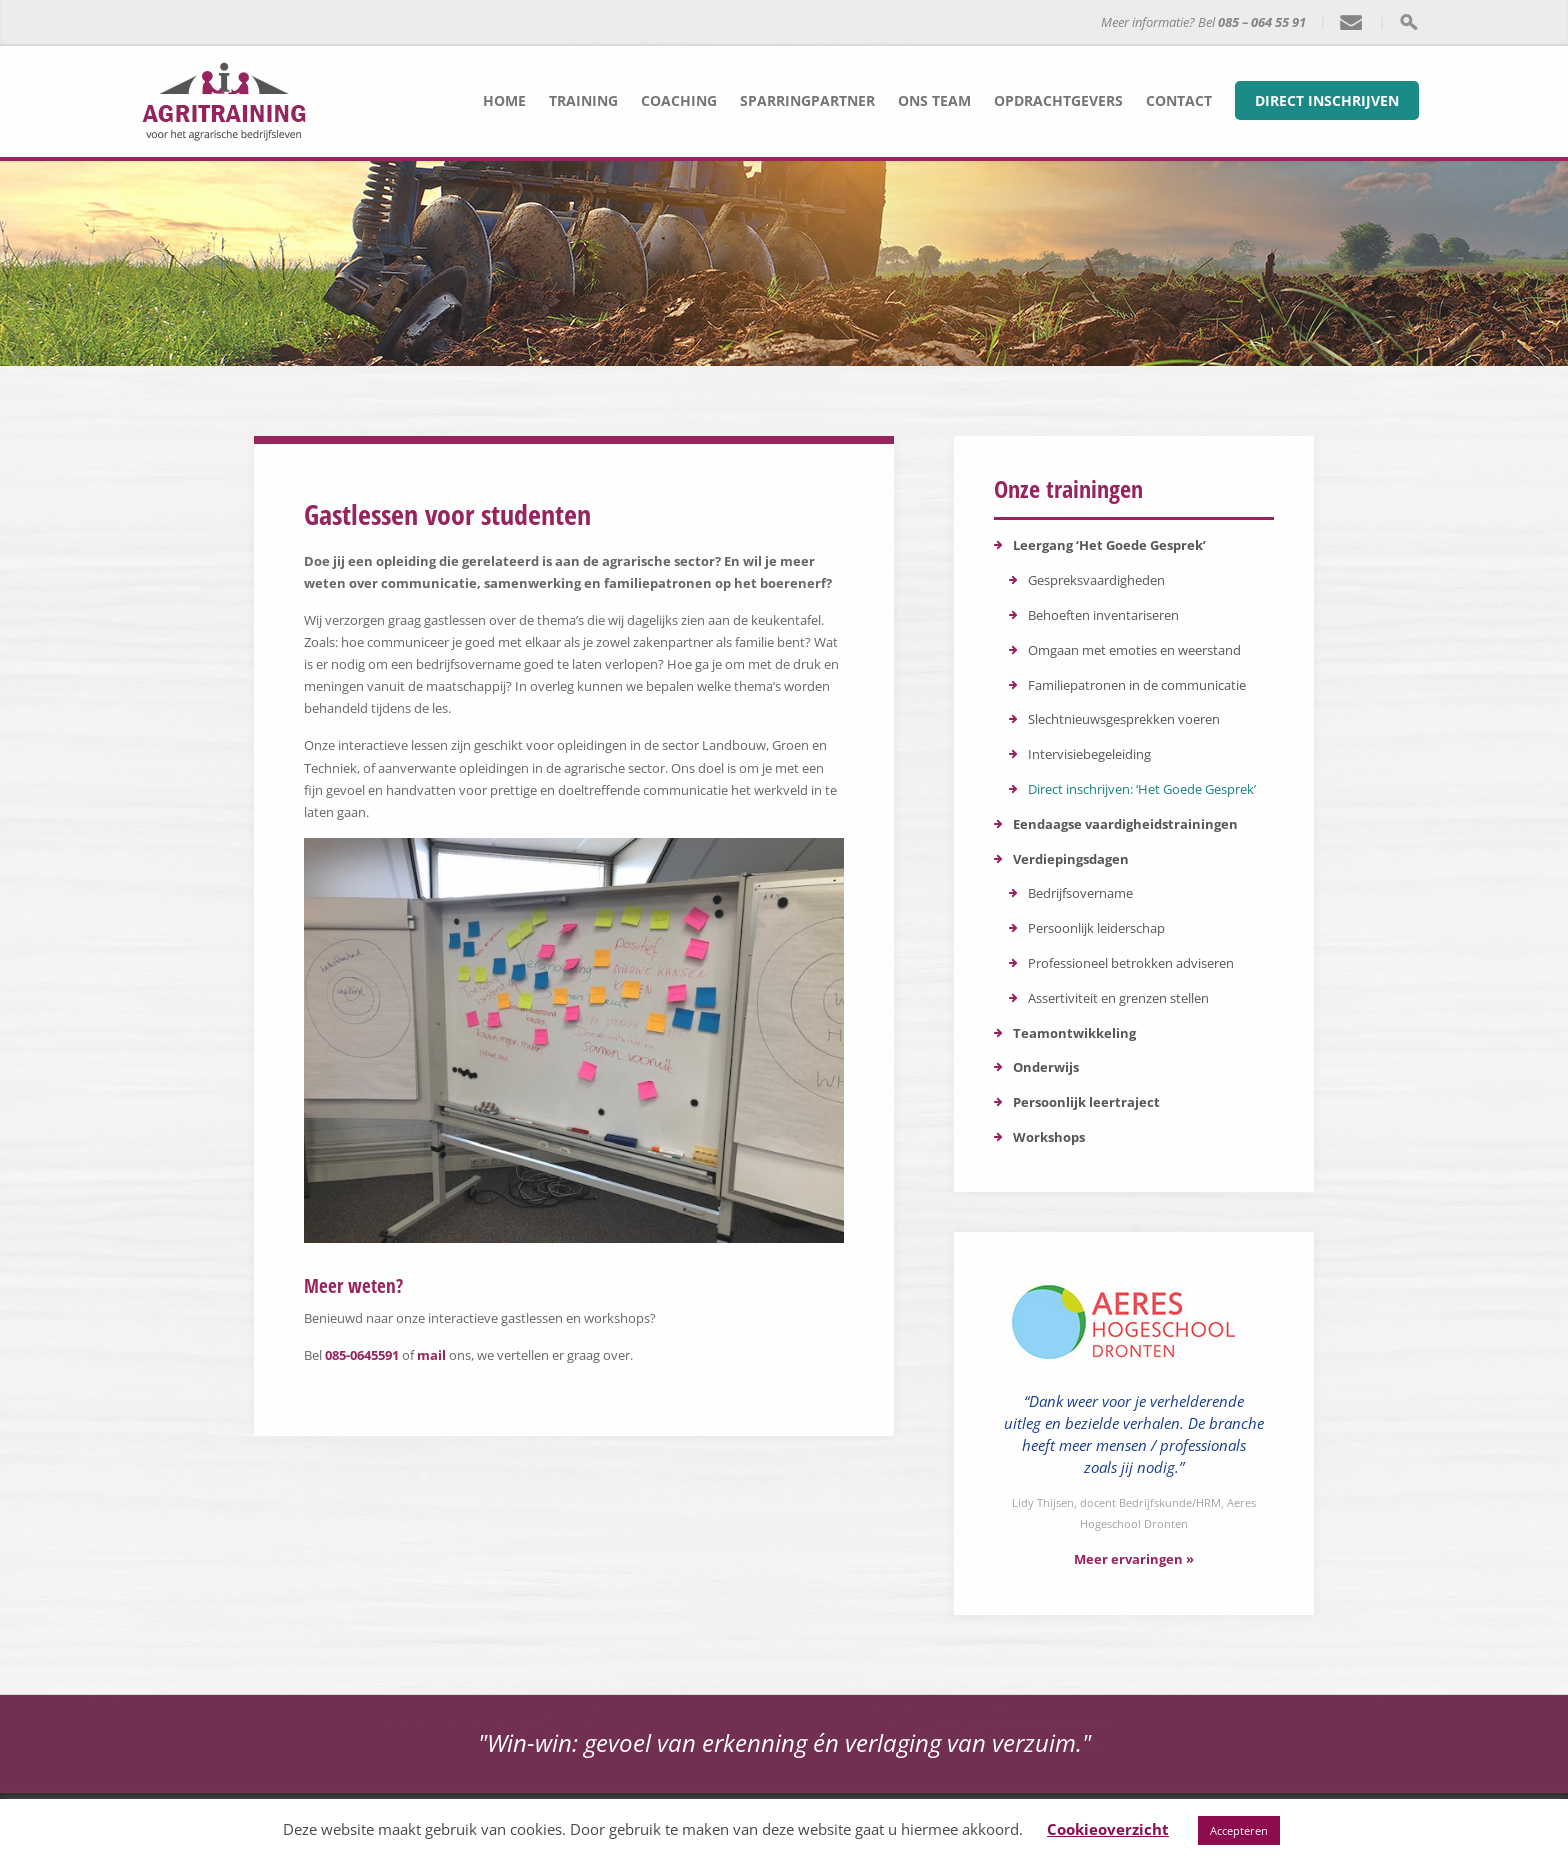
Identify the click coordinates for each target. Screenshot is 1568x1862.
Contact (1179, 100)
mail (431, 1355)
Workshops (1049, 1137)
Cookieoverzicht (1108, 1829)
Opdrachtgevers (1058, 100)
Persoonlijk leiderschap (1096, 928)
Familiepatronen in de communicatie (1137, 685)
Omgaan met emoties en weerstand (1134, 650)
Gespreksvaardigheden (1096, 580)
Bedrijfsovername (1080, 893)
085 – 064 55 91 (1262, 22)
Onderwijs (1046, 1067)
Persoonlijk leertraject (1086, 1102)
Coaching (679, 100)
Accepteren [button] (1239, 1830)
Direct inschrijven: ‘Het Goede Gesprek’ (1142, 789)
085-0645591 (362, 1355)
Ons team (934, 100)
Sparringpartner (807, 100)
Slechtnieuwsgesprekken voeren (1124, 719)
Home (504, 100)
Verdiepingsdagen (1071, 859)
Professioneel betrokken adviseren (1131, 963)
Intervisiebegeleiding (1089, 754)
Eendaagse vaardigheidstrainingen (1125, 824)
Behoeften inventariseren (1103, 615)
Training (583, 100)
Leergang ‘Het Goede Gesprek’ (1109, 545)
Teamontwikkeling (1074, 1033)
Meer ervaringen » (1134, 1559)
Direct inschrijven (1327, 100)
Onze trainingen (1068, 488)
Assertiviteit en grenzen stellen (1118, 998)
